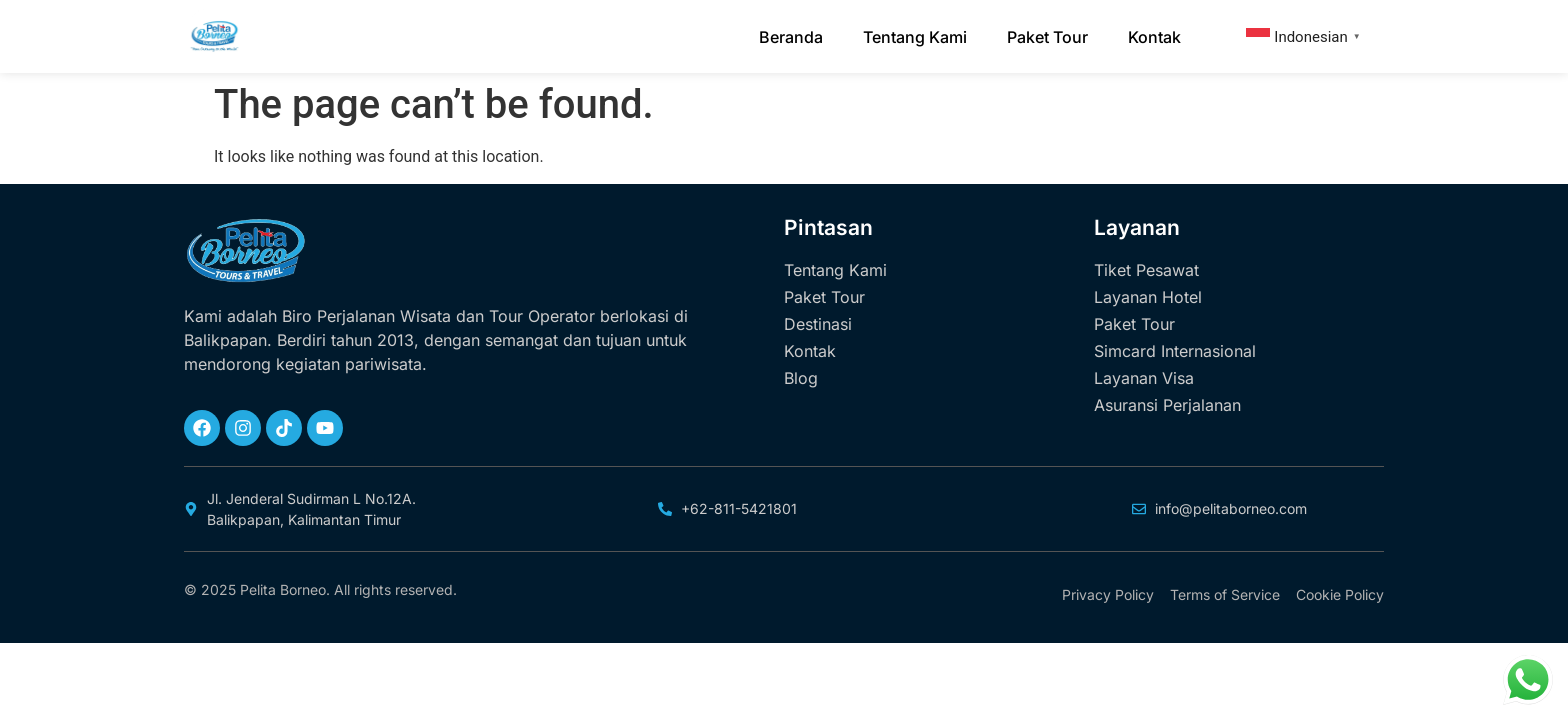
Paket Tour (1047, 37)
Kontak (1154, 37)
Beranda (791, 37)
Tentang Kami (915, 37)
